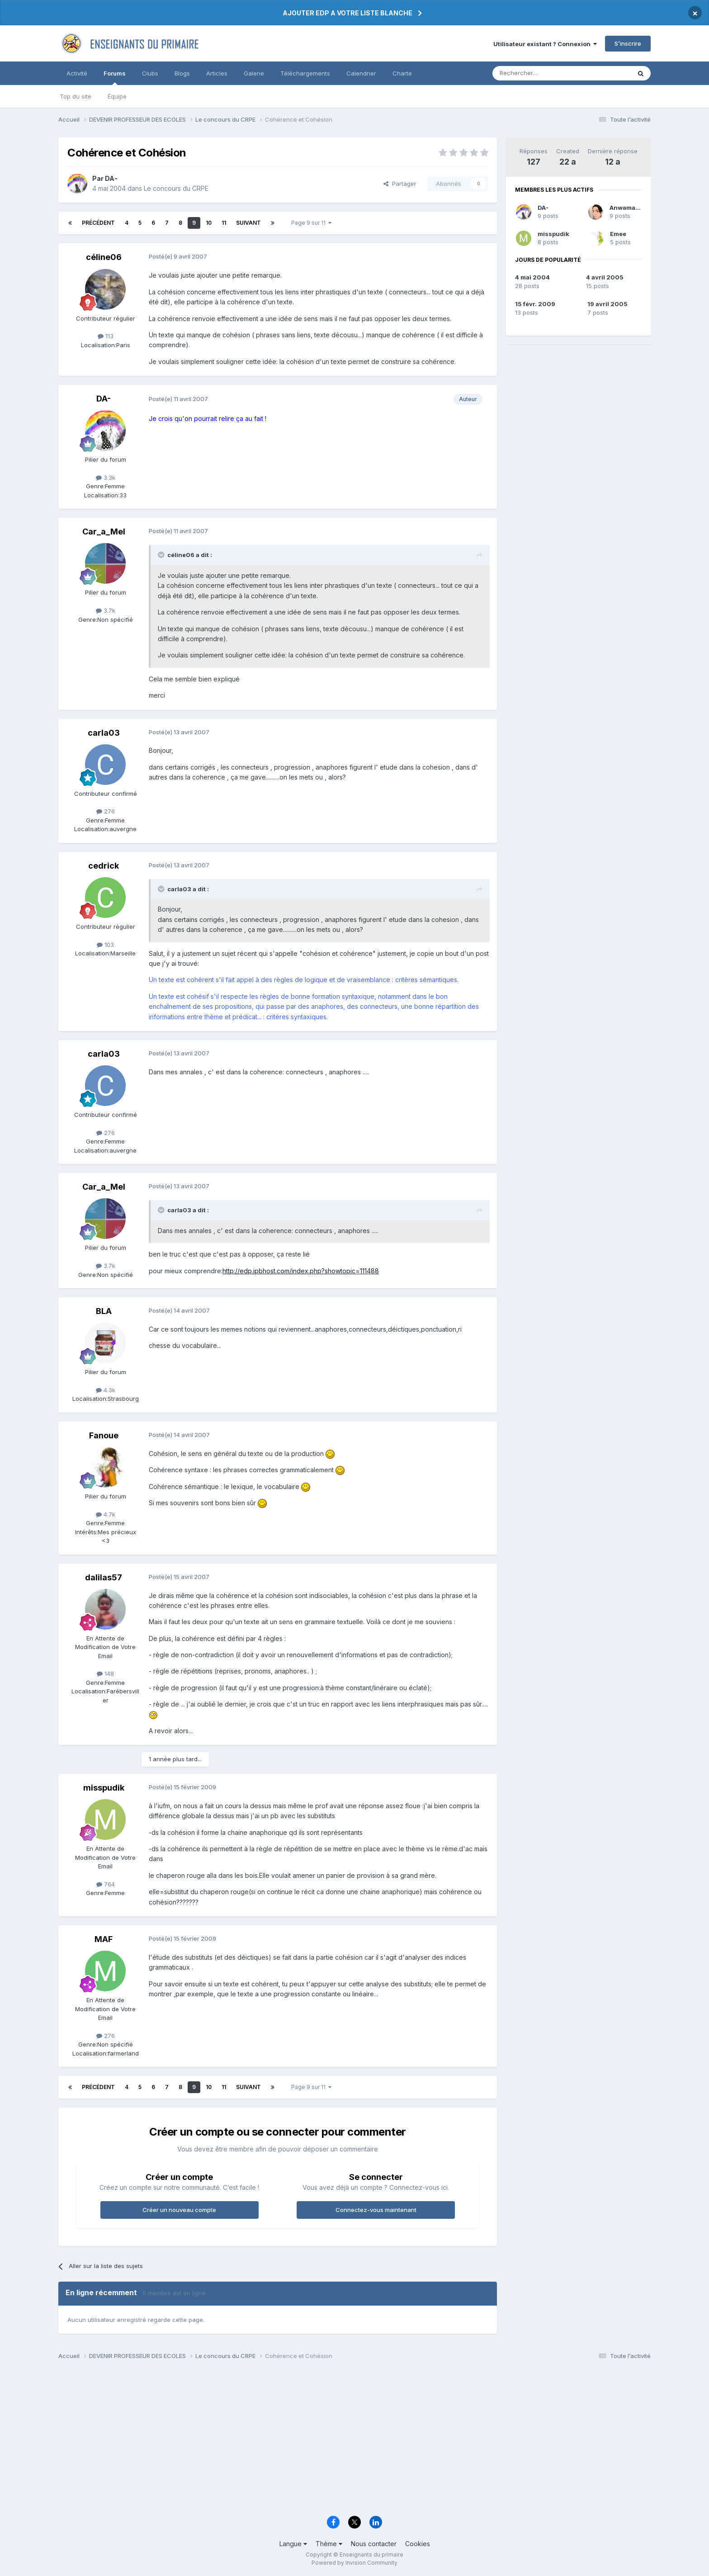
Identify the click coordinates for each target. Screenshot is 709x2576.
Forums (115, 77)
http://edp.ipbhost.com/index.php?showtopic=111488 (300, 1271)
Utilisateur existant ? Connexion (545, 43)
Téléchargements (305, 73)
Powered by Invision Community (354, 2562)
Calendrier (361, 73)
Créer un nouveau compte (179, 2209)
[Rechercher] (541, 73)
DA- (543, 207)
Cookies (417, 2544)
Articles (216, 73)
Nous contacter (374, 2544)
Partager (399, 183)
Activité (76, 73)
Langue (293, 2544)
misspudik (553, 233)
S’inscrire (627, 43)
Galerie (254, 73)
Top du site (75, 96)
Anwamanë (626, 207)
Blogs (182, 73)
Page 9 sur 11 (311, 222)
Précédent (98, 222)
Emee (618, 233)
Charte (402, 73)
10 (209, 222)
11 (224, 222)
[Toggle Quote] (162, 554)
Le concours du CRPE (176, 188)
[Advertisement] (329, 2440)
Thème (329, 2544)
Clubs (150, 73)
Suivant (248, 222)
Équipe (117, 96)
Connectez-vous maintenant (376, 2209)
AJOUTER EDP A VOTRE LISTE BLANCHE (347, 13)
